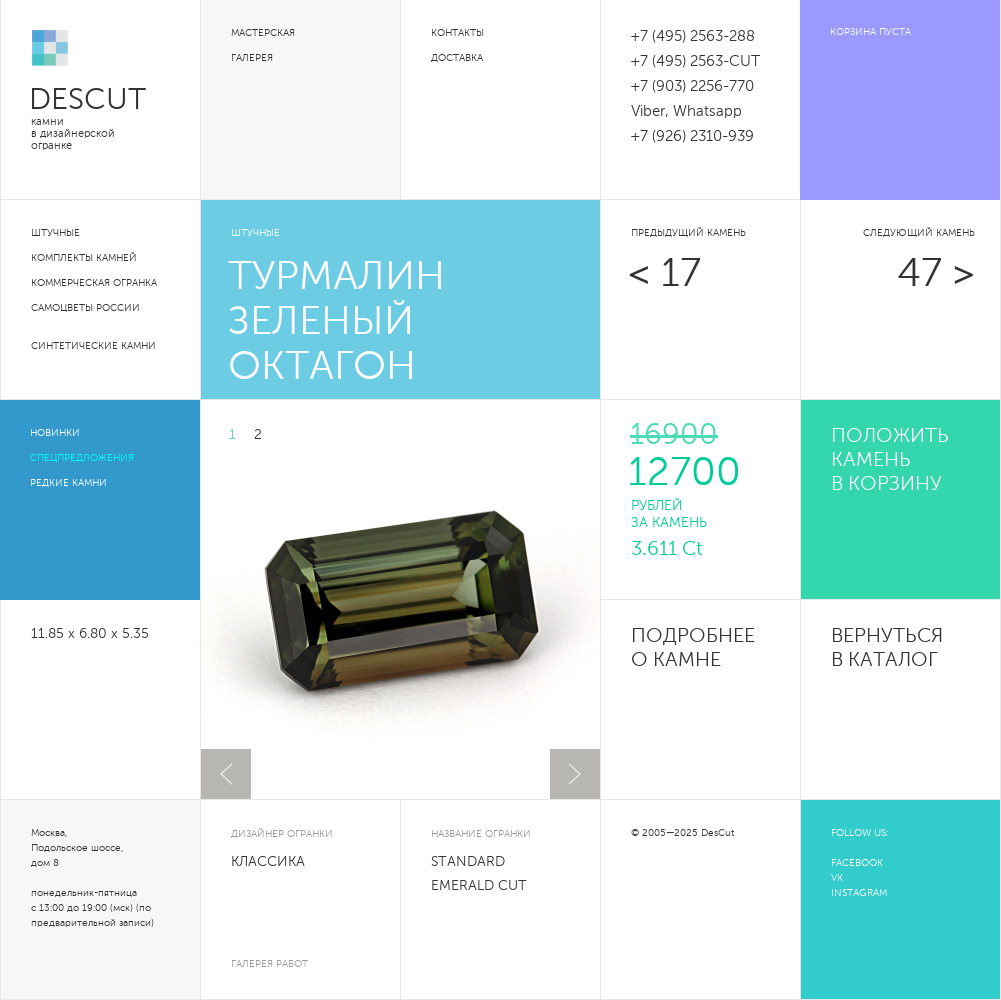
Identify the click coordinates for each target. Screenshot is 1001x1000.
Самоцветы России (85, 308)
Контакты (457, 33)
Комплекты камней (84, 258)
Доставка (457, 58)
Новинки (55, 433)
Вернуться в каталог (887, 649)
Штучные (55, 233)
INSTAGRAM (859, 893)
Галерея (252, 58)
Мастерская (263, 33)
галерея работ (269, 964)
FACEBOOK (857, 863)
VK (837, 878)
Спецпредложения (82, 458)
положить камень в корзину (890, 461)
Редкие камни (68, 483)
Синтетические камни (93, 346)
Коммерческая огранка (94, 283)
